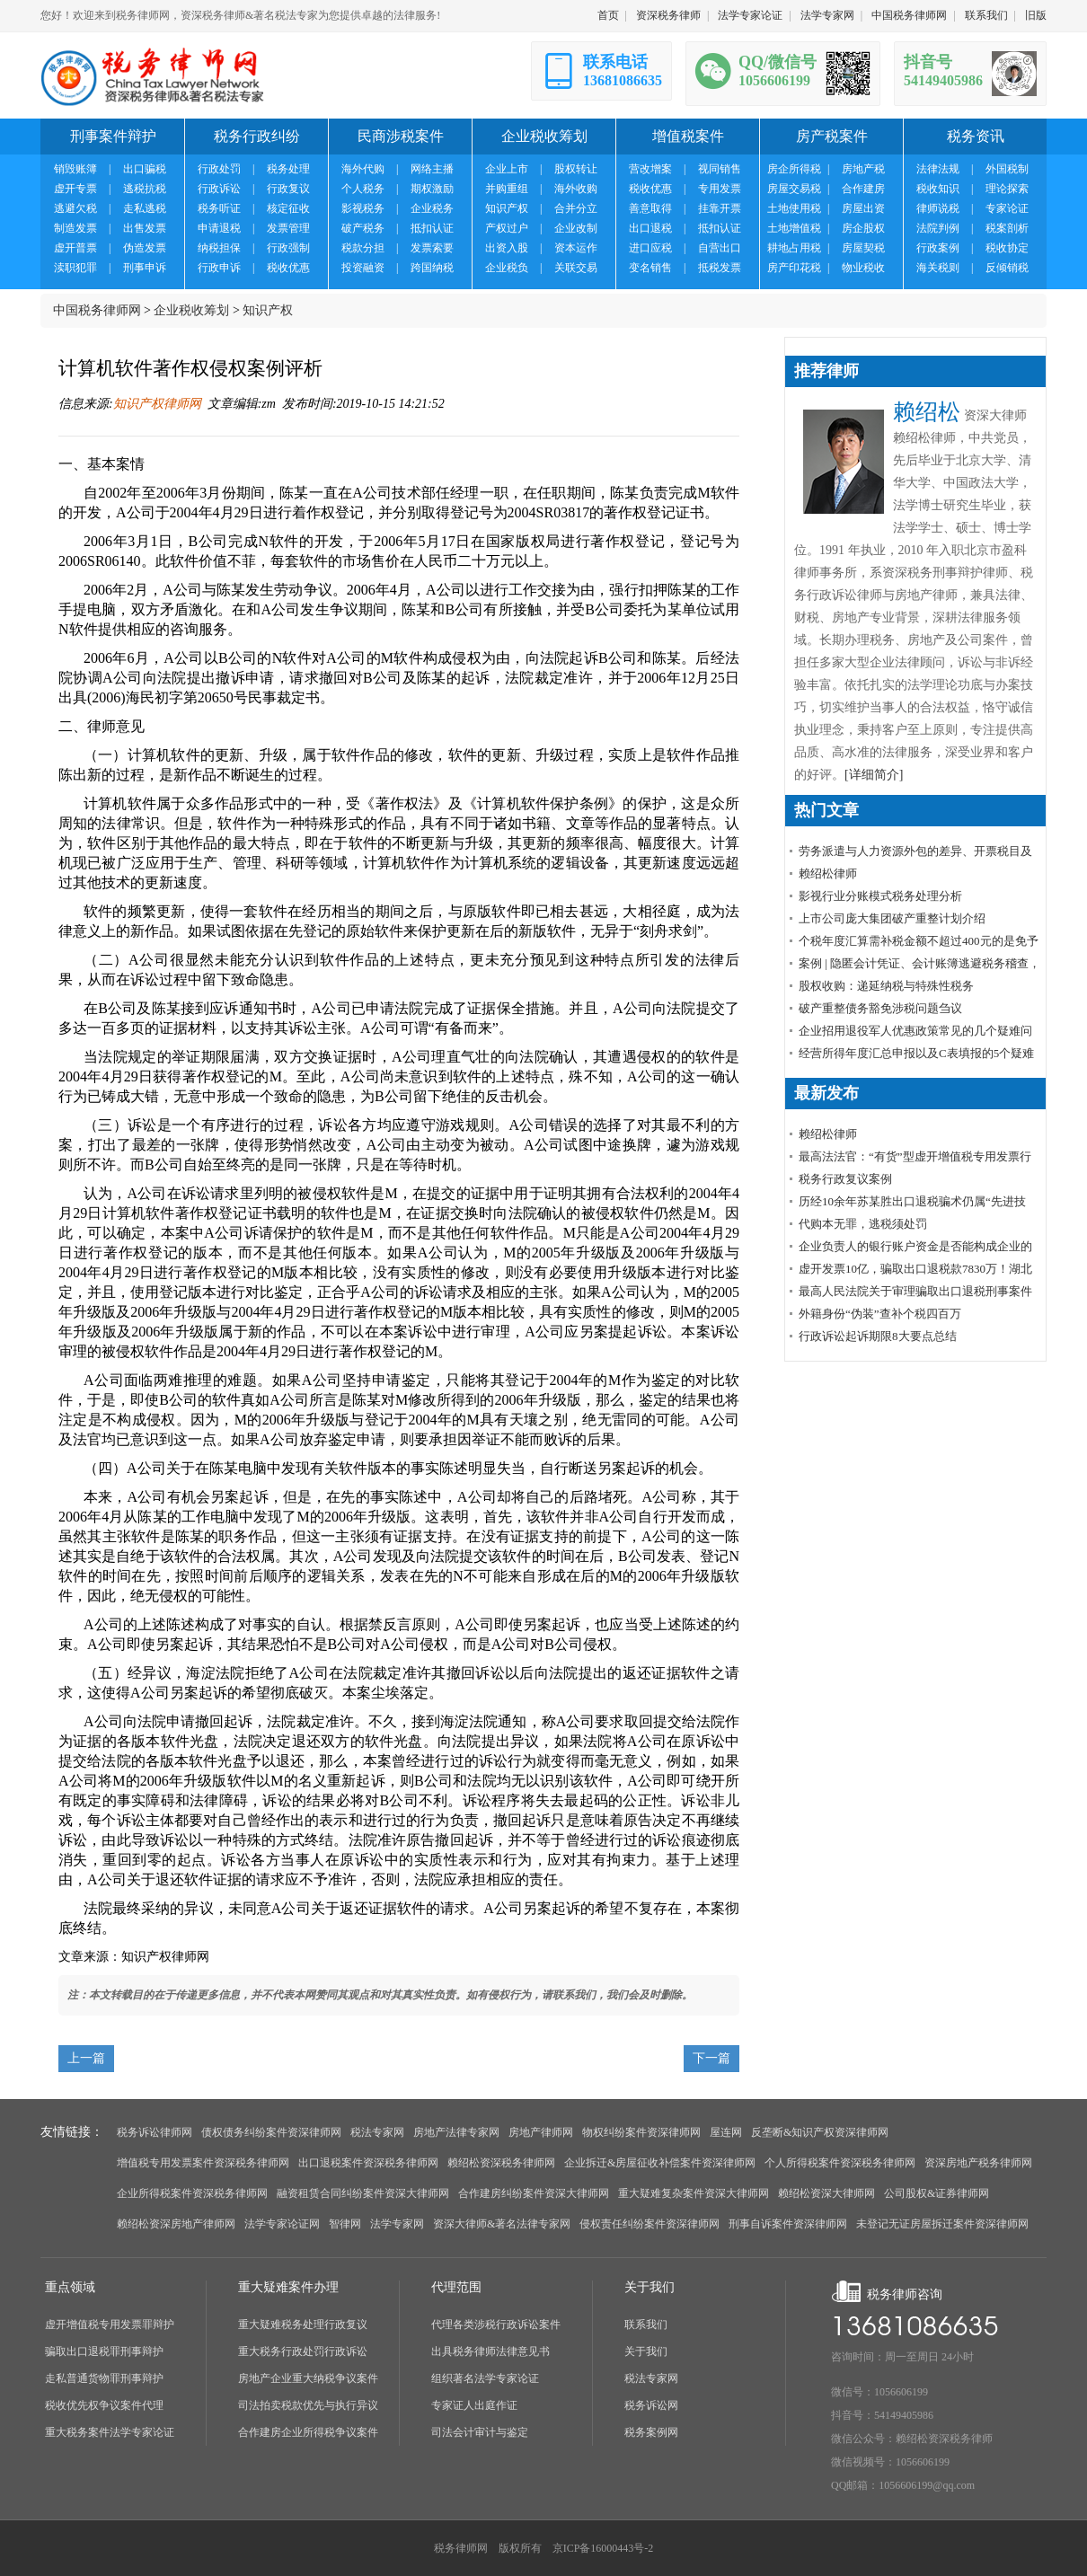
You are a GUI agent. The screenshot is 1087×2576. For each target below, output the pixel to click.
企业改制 (575, 228)
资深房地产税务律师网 (978, 2163)
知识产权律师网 (157, 403)
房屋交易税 (794, 188)
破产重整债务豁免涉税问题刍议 (880, 1008)
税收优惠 (288, 267)
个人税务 (362, 188)
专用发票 (719, 188)
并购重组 (506, 188)
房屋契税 (863, 248)
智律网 (345, 2224)
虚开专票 (75, 188)
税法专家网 (377, 2132)
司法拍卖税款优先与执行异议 (308, 2405)
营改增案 (650, 169)
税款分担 (362, 248)
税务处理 (288, 169)
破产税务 (362, 228)
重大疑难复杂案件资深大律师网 (693, 2193)
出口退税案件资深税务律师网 (368, 2163)
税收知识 (937, 188)
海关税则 (937, 267)
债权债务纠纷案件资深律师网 (271, 2132)
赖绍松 (926, 412)
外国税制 (1007, 169)
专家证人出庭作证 (474, 2405)
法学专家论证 (750, 15)
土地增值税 (794, 228)
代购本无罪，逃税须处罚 (863, 1224)
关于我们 (645, 2351)
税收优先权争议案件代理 (104, 2405)
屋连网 (726, 2132)
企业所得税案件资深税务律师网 (192, 2193)
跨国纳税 (432, 267)
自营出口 (719, 248)
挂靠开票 (719, 208)
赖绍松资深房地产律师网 (176, 2224)
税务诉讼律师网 (154, 2132)
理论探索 (1007, 188)
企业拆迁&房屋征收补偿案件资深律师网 (660, 2163)
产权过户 (506, 228)
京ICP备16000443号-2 (603, 2548)
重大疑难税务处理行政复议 (302, 2324)
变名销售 (650, 267)
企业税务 (432, 208)
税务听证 (219, 208)
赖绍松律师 (828, 873)
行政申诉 (219, 267)
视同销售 (719, 169)
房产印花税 (794, 267)
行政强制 (288, 248)
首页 (608, 15)
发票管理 (288, 228)
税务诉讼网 (651, 2405)
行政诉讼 (219, 188)
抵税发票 (719, 267)
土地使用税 (794, 208)
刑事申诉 (144, 267)
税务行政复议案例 (845, 1179)
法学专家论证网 (282, 2224)
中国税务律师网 (909, 15)
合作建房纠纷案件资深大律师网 (533, 2193)
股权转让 (575, 169)
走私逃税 (144, 208)
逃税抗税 (144, 188)
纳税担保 (219, 248)
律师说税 (937, 208)
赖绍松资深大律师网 (826, 2193)
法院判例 (937, 228)
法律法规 (937, 169)
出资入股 (506, 248)
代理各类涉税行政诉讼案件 (496, 2324)
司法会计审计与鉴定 (479, 2432)
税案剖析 (1007, 228)
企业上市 (506, 169)
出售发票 (144, 228)
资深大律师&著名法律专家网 (501, 2224)
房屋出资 (863, 208)
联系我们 (986, 15)
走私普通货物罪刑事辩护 (104, 2378)
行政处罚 (219, 169)
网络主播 (432, 169)
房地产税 (863, 169)
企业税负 (506, 267)
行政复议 (288, 188)
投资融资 (362, 267)
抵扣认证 (432, 228)
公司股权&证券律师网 (936, 2193)
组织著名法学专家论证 (485, 2378)
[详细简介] (873, 774)
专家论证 (1007, 208)
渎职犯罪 (75, 267)
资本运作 (575, 248)
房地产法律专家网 (456, 2132)
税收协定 (1007, 248)
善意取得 (650, 208)
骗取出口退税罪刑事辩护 (104, 2351)
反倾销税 (1007, 267)
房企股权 (863, 228)
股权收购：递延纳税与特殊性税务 (886, 985)
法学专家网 (827, 15)
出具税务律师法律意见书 (490, 2351)
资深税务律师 (668, 15)
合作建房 (863, 188)
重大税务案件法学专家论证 (109, 2432)
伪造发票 (144, 248)
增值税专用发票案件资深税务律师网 (203, 2163)
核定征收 (288, 208)
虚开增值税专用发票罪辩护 (109, 2324)
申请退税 (219, 228)
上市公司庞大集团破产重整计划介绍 (892, 918)
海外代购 (362, 169)
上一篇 (86, 2058)
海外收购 (575, 188)
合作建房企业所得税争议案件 (308, 2432)
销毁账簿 (75, 169)
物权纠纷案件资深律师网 (641, 2132)
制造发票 (75, 228)
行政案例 (937, 248)
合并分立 (575, 208)
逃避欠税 (75, 208)
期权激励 (432, 188)
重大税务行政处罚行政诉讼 (302, 2351)
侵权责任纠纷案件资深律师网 (649, 2224)
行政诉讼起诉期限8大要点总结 (878, 1336)
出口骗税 (144, 169)
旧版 (1036, 15)
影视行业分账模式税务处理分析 (880, 896)
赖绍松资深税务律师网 (501, 2163)
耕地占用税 (794, 248)
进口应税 (650, 248)
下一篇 (711, 2058)
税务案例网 (651, 2432)
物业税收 (863, 267)
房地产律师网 (540, 2132)
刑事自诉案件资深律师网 (788, 2224)
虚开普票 (75, 248)
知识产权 (506, 208)
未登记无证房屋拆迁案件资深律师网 (942, 2224)
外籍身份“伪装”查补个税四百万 (880, 1313)
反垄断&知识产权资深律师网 (819, 2132)
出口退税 (650, 228)
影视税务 (362, 208)
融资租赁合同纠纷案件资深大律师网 (363, 2193)
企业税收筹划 (191, 310)
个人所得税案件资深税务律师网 (839, 2163)
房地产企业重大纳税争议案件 (308, 2378)
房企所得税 (794, 169)
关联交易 (575, 267)
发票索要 (432, 248)
